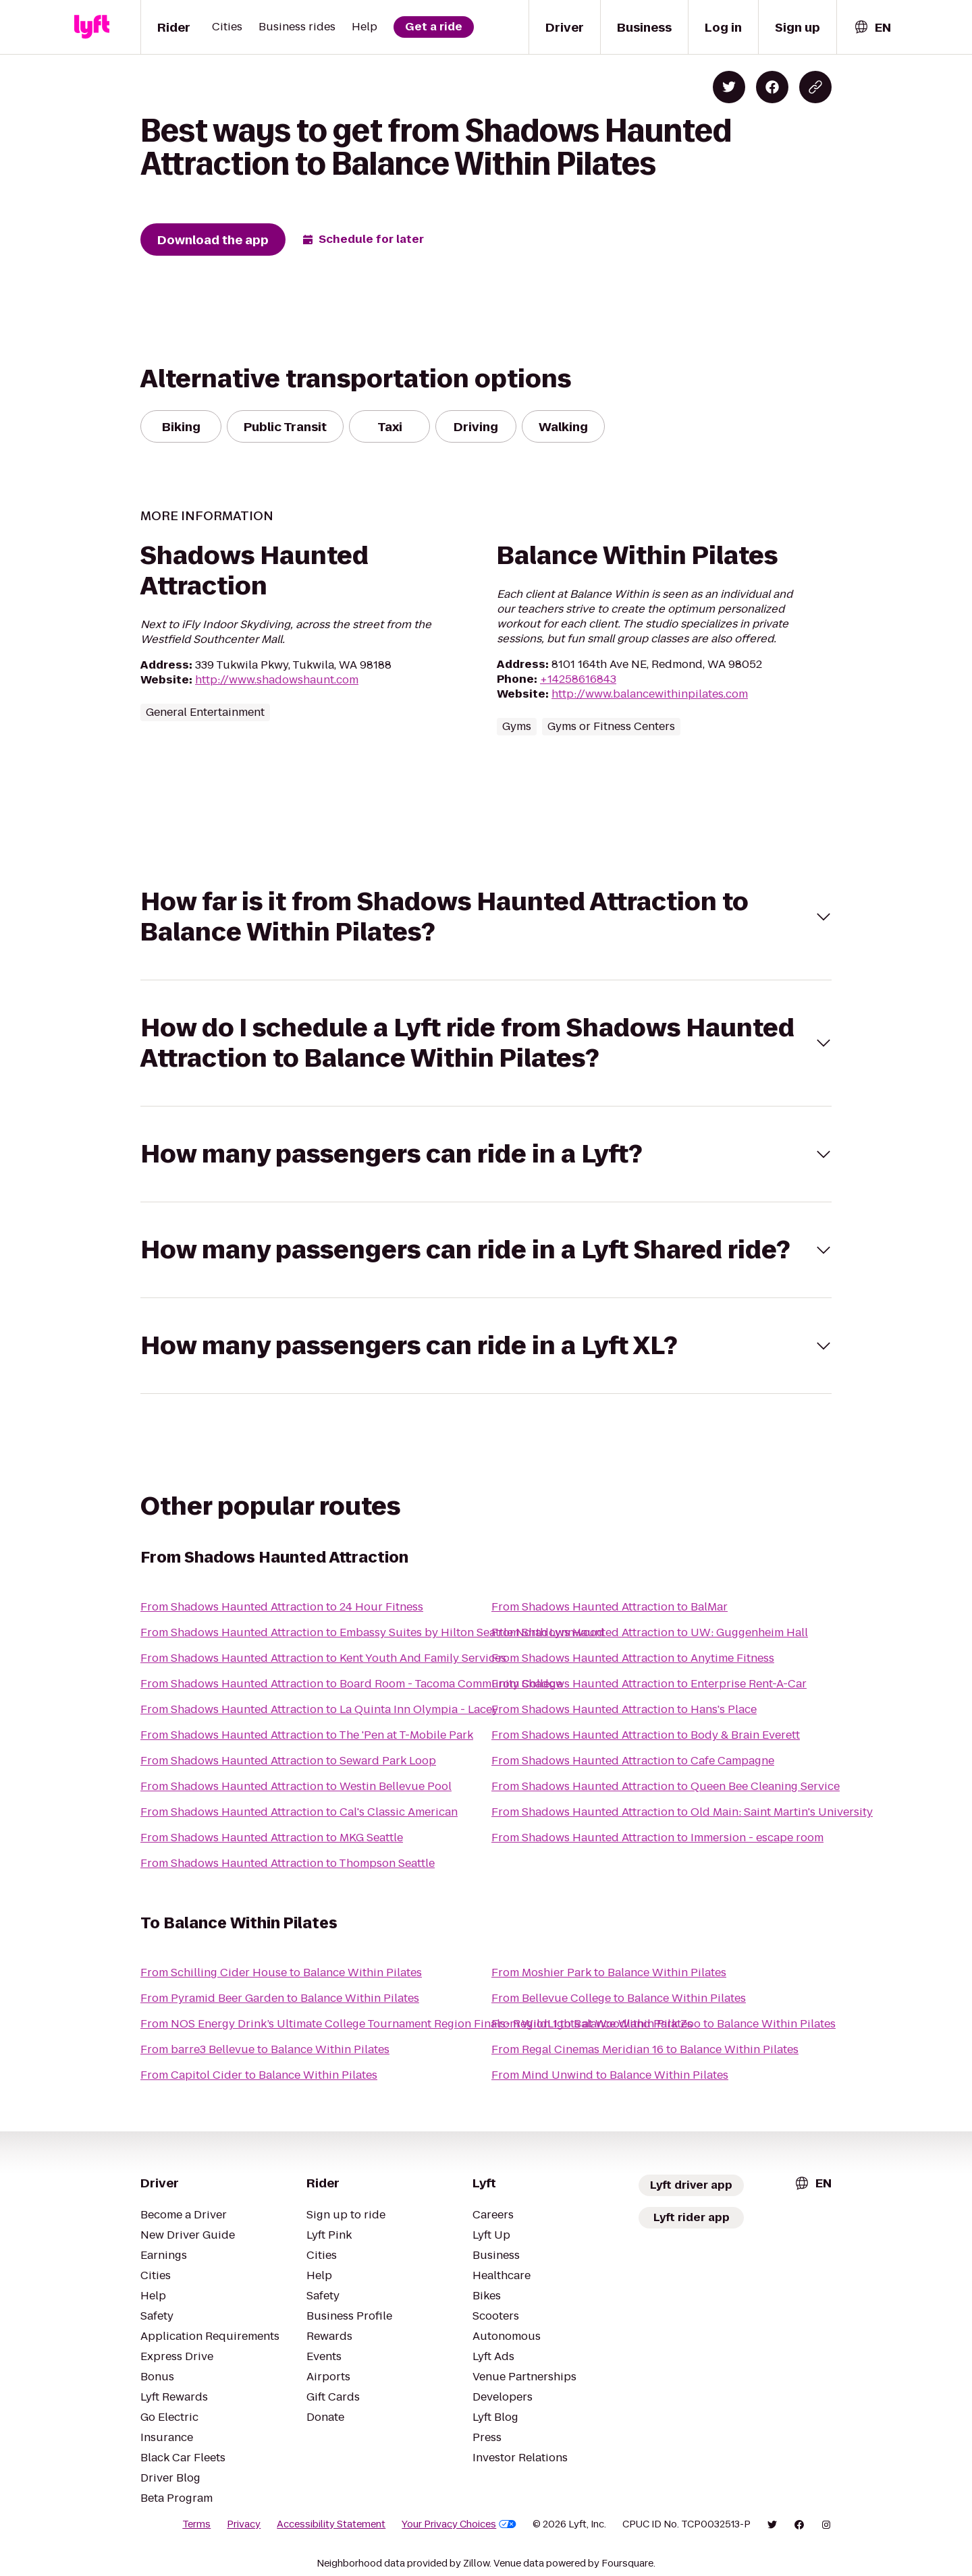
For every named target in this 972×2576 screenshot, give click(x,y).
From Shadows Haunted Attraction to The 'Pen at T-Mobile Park (306, 1735)
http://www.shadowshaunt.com (276, 680)
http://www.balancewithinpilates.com (649, 694)
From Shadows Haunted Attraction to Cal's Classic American (299, 1812)
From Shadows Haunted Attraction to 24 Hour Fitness (281, 1607)
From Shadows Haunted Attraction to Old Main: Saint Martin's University (682, 1812)
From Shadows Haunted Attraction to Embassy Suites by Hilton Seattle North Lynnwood (372, 1632)
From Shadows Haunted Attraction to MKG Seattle (271, 1837)
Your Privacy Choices (459, 2524)
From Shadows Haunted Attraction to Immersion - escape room (657, 1837)
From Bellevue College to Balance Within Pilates (618, 1998)
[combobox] (872, 27)
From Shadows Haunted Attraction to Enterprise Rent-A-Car (649, 1683)
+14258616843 (578, 679)
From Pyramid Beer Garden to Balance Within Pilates (279, 1998)
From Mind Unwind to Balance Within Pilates (609, 2075)
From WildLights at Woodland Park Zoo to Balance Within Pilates (663, 2024)
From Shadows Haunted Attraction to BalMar (609, 1607)
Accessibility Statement (331, 2524)
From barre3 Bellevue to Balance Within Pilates (264, 2049)
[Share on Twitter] (729, 87)
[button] (486, 917)
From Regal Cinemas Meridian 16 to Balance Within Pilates (645, 2049)
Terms (196, 2524)
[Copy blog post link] (815, 87)
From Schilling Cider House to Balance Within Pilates (281, 1972)
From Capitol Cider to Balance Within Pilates (258, 2075)
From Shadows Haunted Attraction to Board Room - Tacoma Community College (351, 1683)
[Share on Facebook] (772, 87)
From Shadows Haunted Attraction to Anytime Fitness (632, 1658)
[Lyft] (91, 27)
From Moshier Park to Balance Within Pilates (608, 1972)
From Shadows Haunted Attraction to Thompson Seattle (287, 1863)
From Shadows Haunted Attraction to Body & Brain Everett (645, 1735)
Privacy (244, 2524)
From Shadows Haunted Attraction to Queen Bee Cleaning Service (665, 1786)
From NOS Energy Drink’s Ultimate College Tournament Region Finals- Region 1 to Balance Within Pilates (416, 2024)
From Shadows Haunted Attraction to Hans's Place (624, 1709)
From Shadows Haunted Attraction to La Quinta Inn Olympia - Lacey (319, 1709)
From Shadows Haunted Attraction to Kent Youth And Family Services (323, 1658)
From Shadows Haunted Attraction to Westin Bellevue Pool (296, 1786)
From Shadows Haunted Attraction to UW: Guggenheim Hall (649, 1632)
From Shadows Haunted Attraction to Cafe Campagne (632, 1760)
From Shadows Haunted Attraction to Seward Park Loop (288, 1760)
